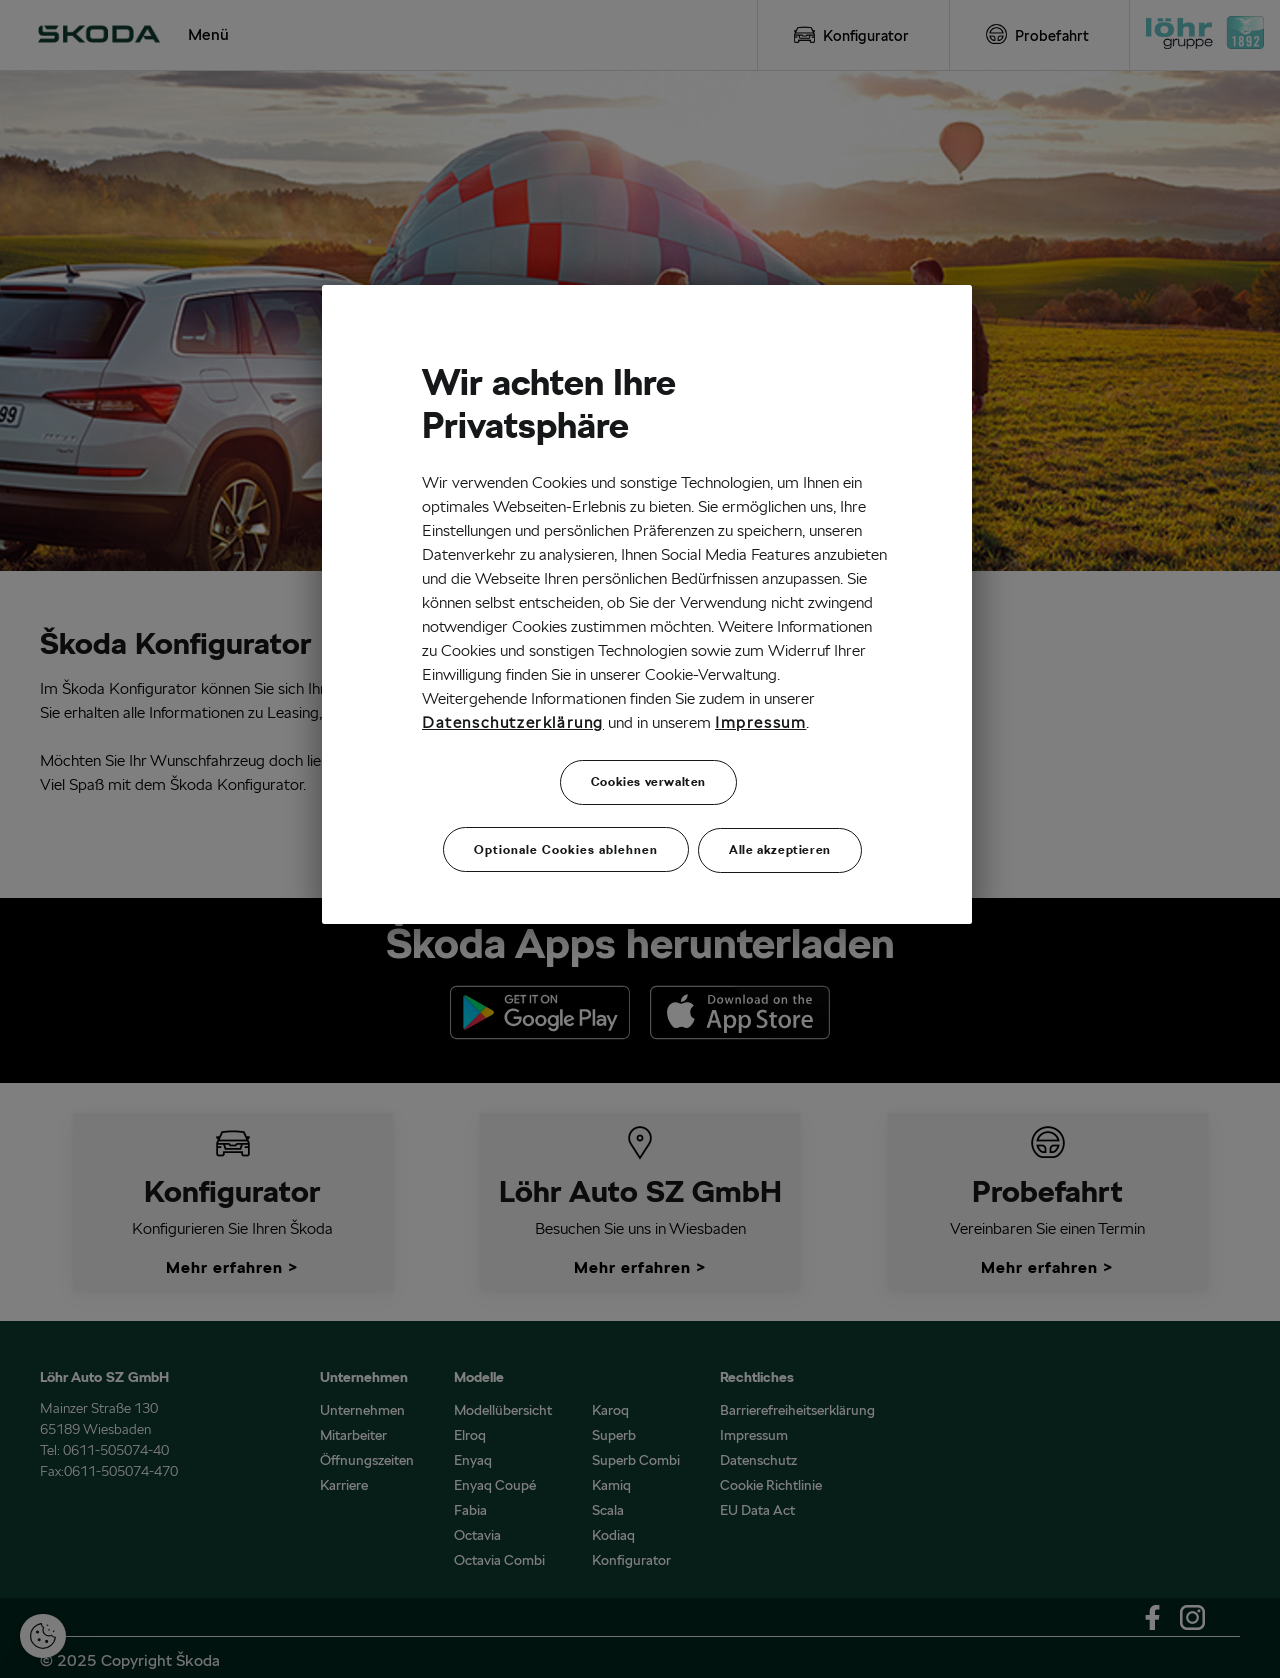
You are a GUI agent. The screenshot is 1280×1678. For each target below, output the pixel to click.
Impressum (760, 722)
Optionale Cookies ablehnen (566, 843)
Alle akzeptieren (780, 843)
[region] (647, 601)
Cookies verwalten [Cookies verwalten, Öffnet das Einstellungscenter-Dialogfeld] (648, 781)
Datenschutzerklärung (513, 722)
